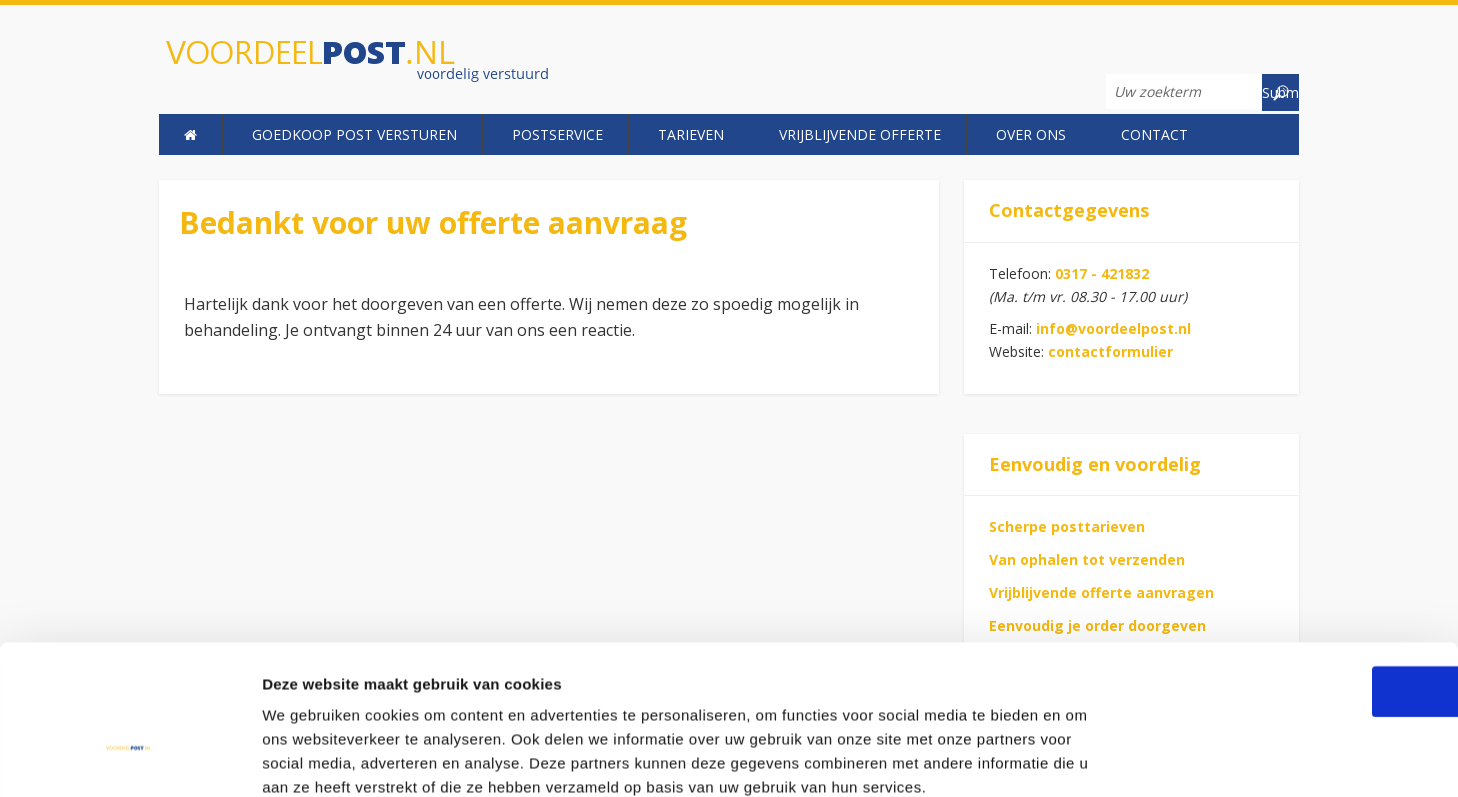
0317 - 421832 (1102, 273)
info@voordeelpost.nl (1113, 328)
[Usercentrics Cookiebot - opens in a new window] (129, 758)
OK (1291, 581)
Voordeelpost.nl (381, 62)
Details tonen (1080, 757)
